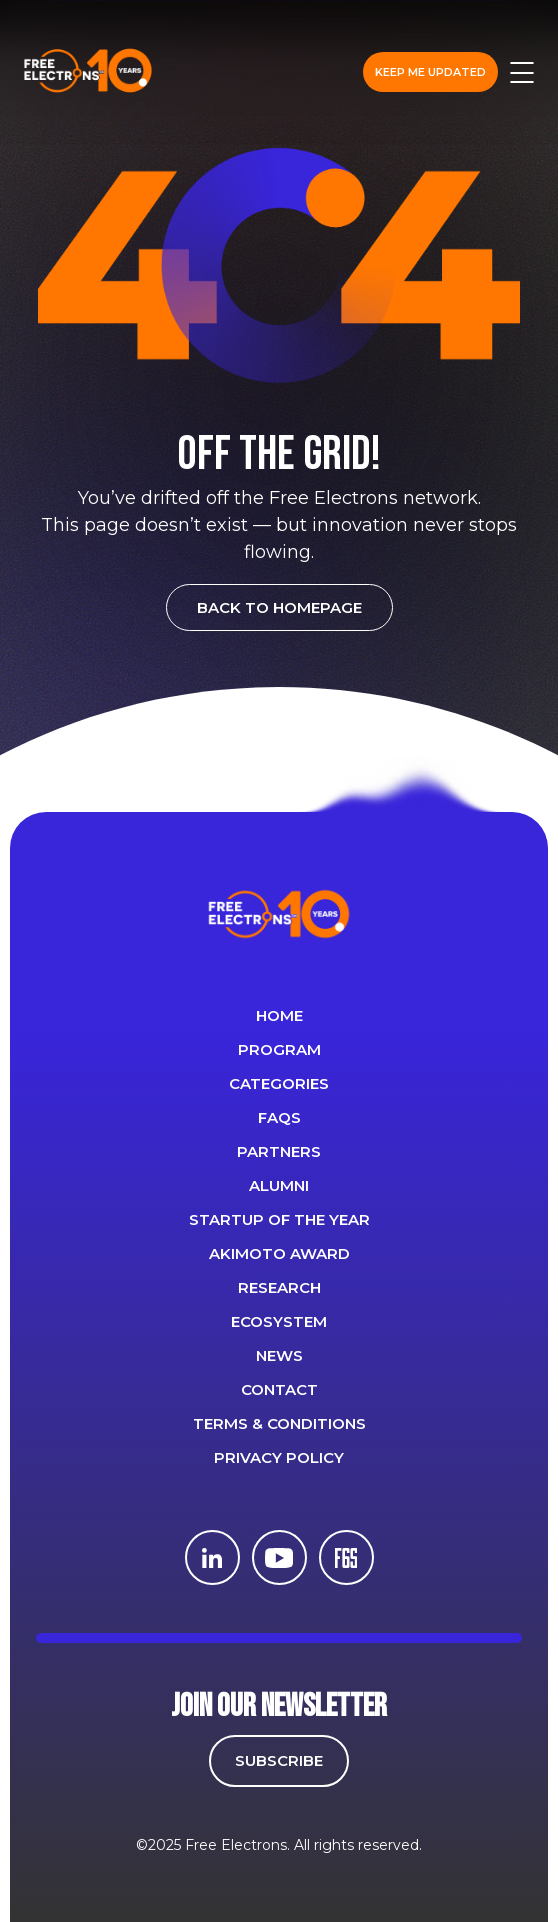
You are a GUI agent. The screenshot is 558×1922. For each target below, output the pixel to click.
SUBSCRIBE (279, 1760)
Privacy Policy (279, 1457)
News (279, 1355)
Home (279, 1015)
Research (279, 1287)
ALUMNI (279, 1185)
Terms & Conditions (279, 1423)
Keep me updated (430, 72)
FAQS (279, 1117)
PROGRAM (279, 1049)
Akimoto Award (279, 1253)
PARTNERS (279, 1151)
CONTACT (279, 1389)
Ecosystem (279, 1321)
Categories (279, 1083)
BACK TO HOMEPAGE (279, 607)
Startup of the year (279, 1219)
